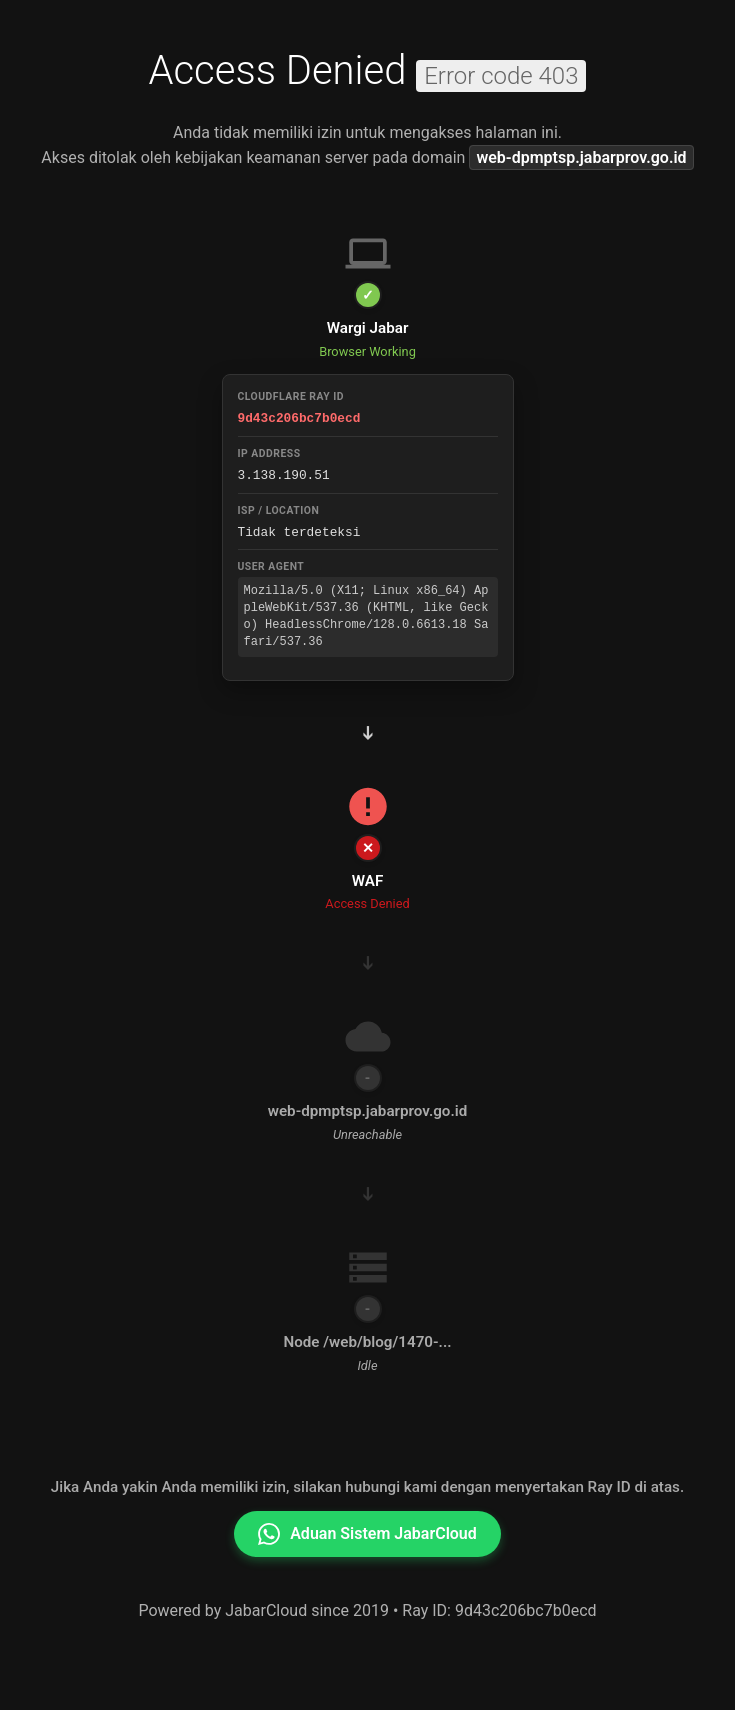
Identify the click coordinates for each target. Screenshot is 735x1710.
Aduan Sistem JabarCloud (367, 1531)
